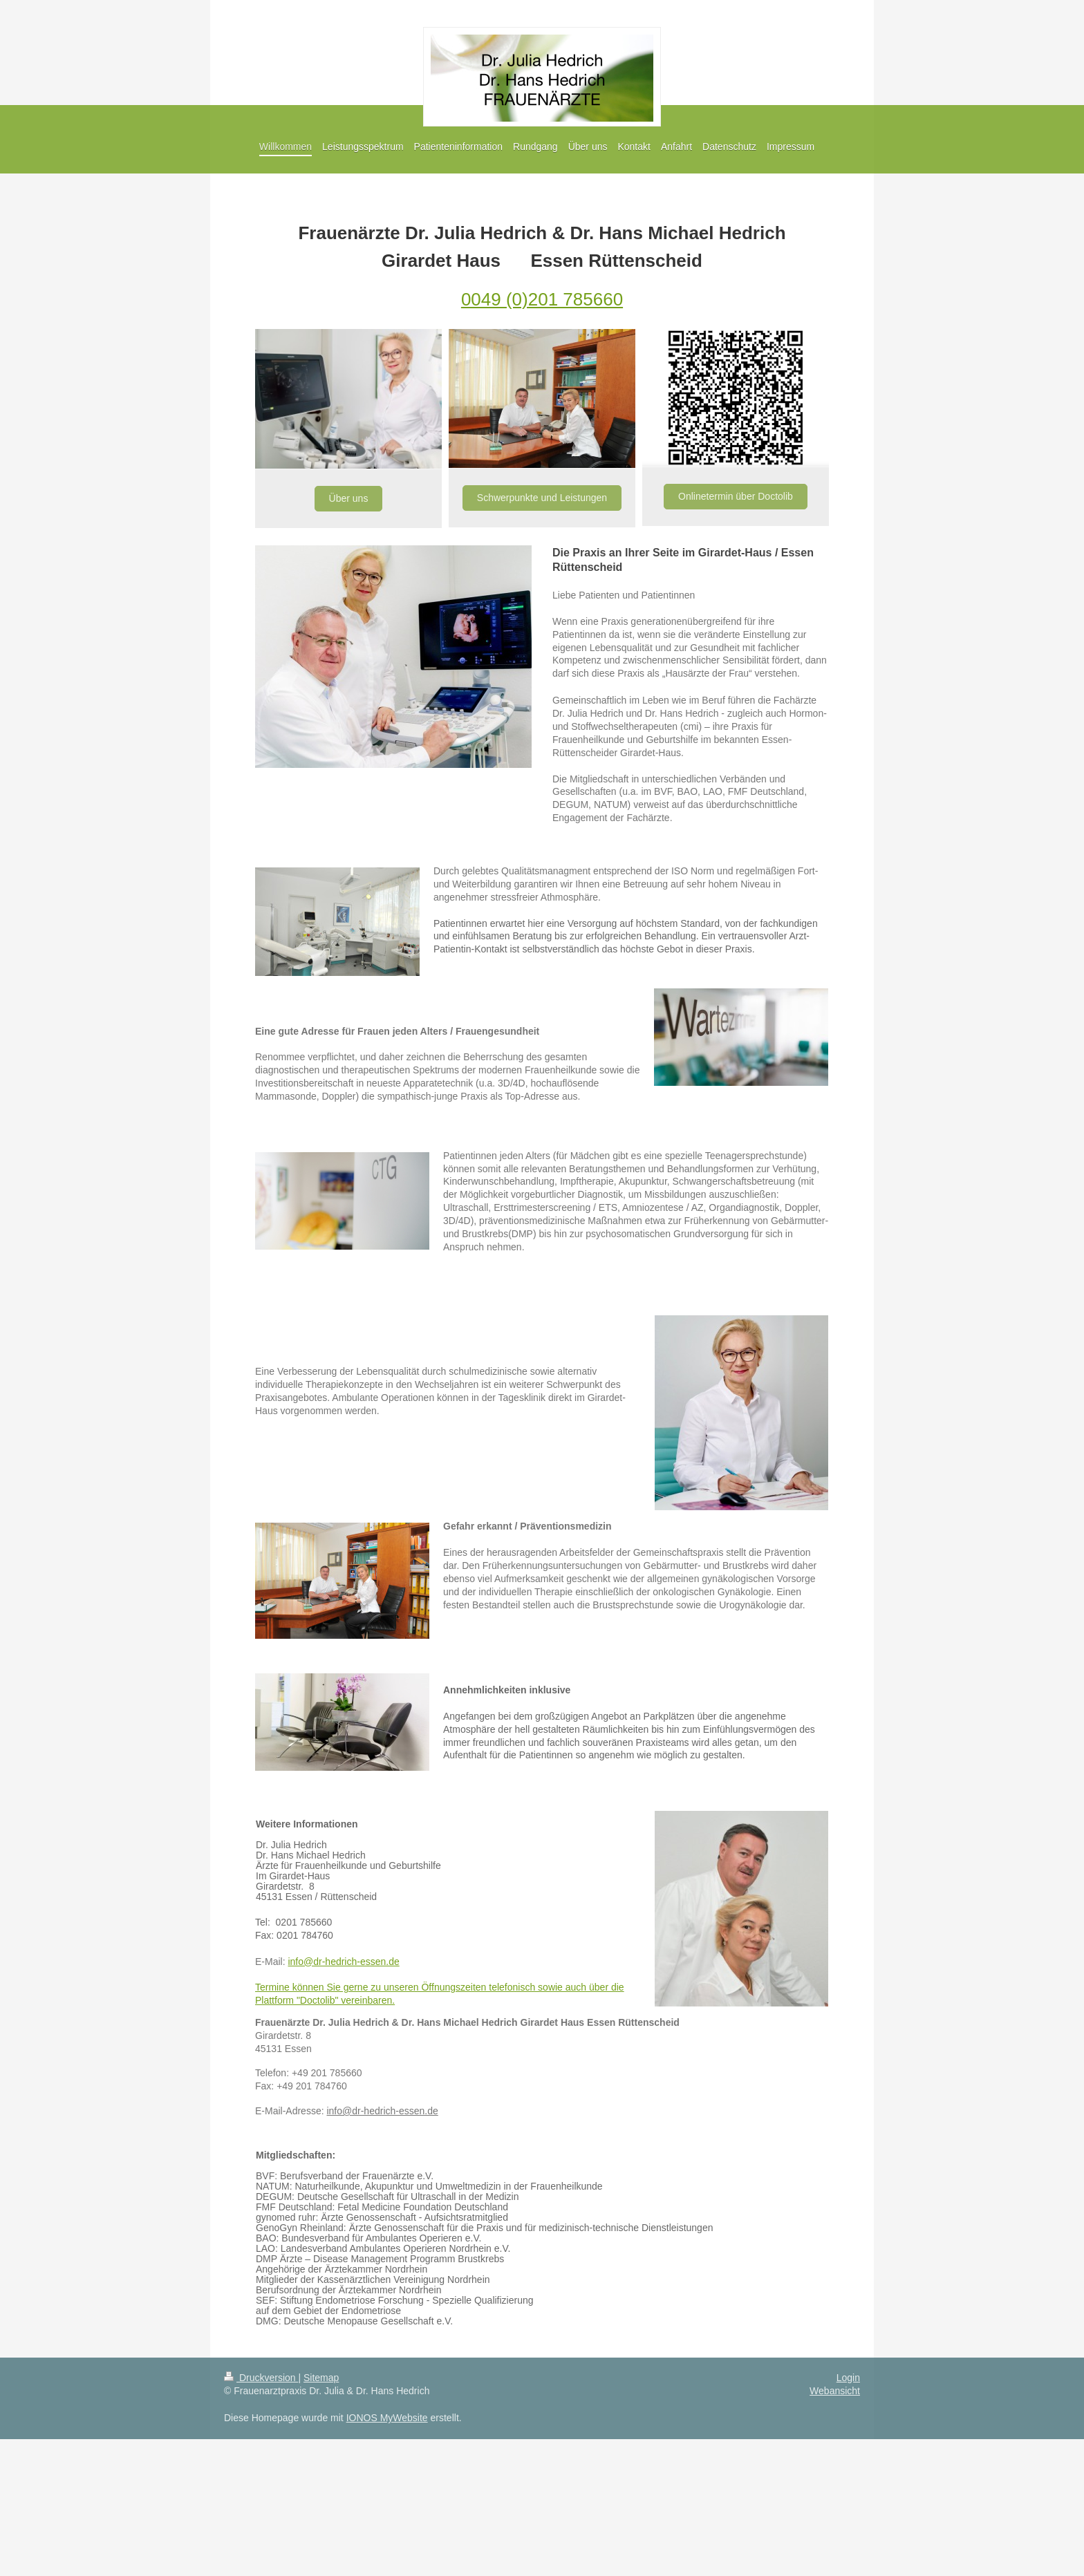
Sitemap (321, 2377)
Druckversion (261, 2377)
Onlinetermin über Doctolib (735, 496)
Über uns (348, 498)
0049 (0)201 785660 (542, 299)
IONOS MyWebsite (387, 2417)
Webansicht (835, 2390)
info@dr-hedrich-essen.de (343, 1961)
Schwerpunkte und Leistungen (542, 497)
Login (848, 2377)
